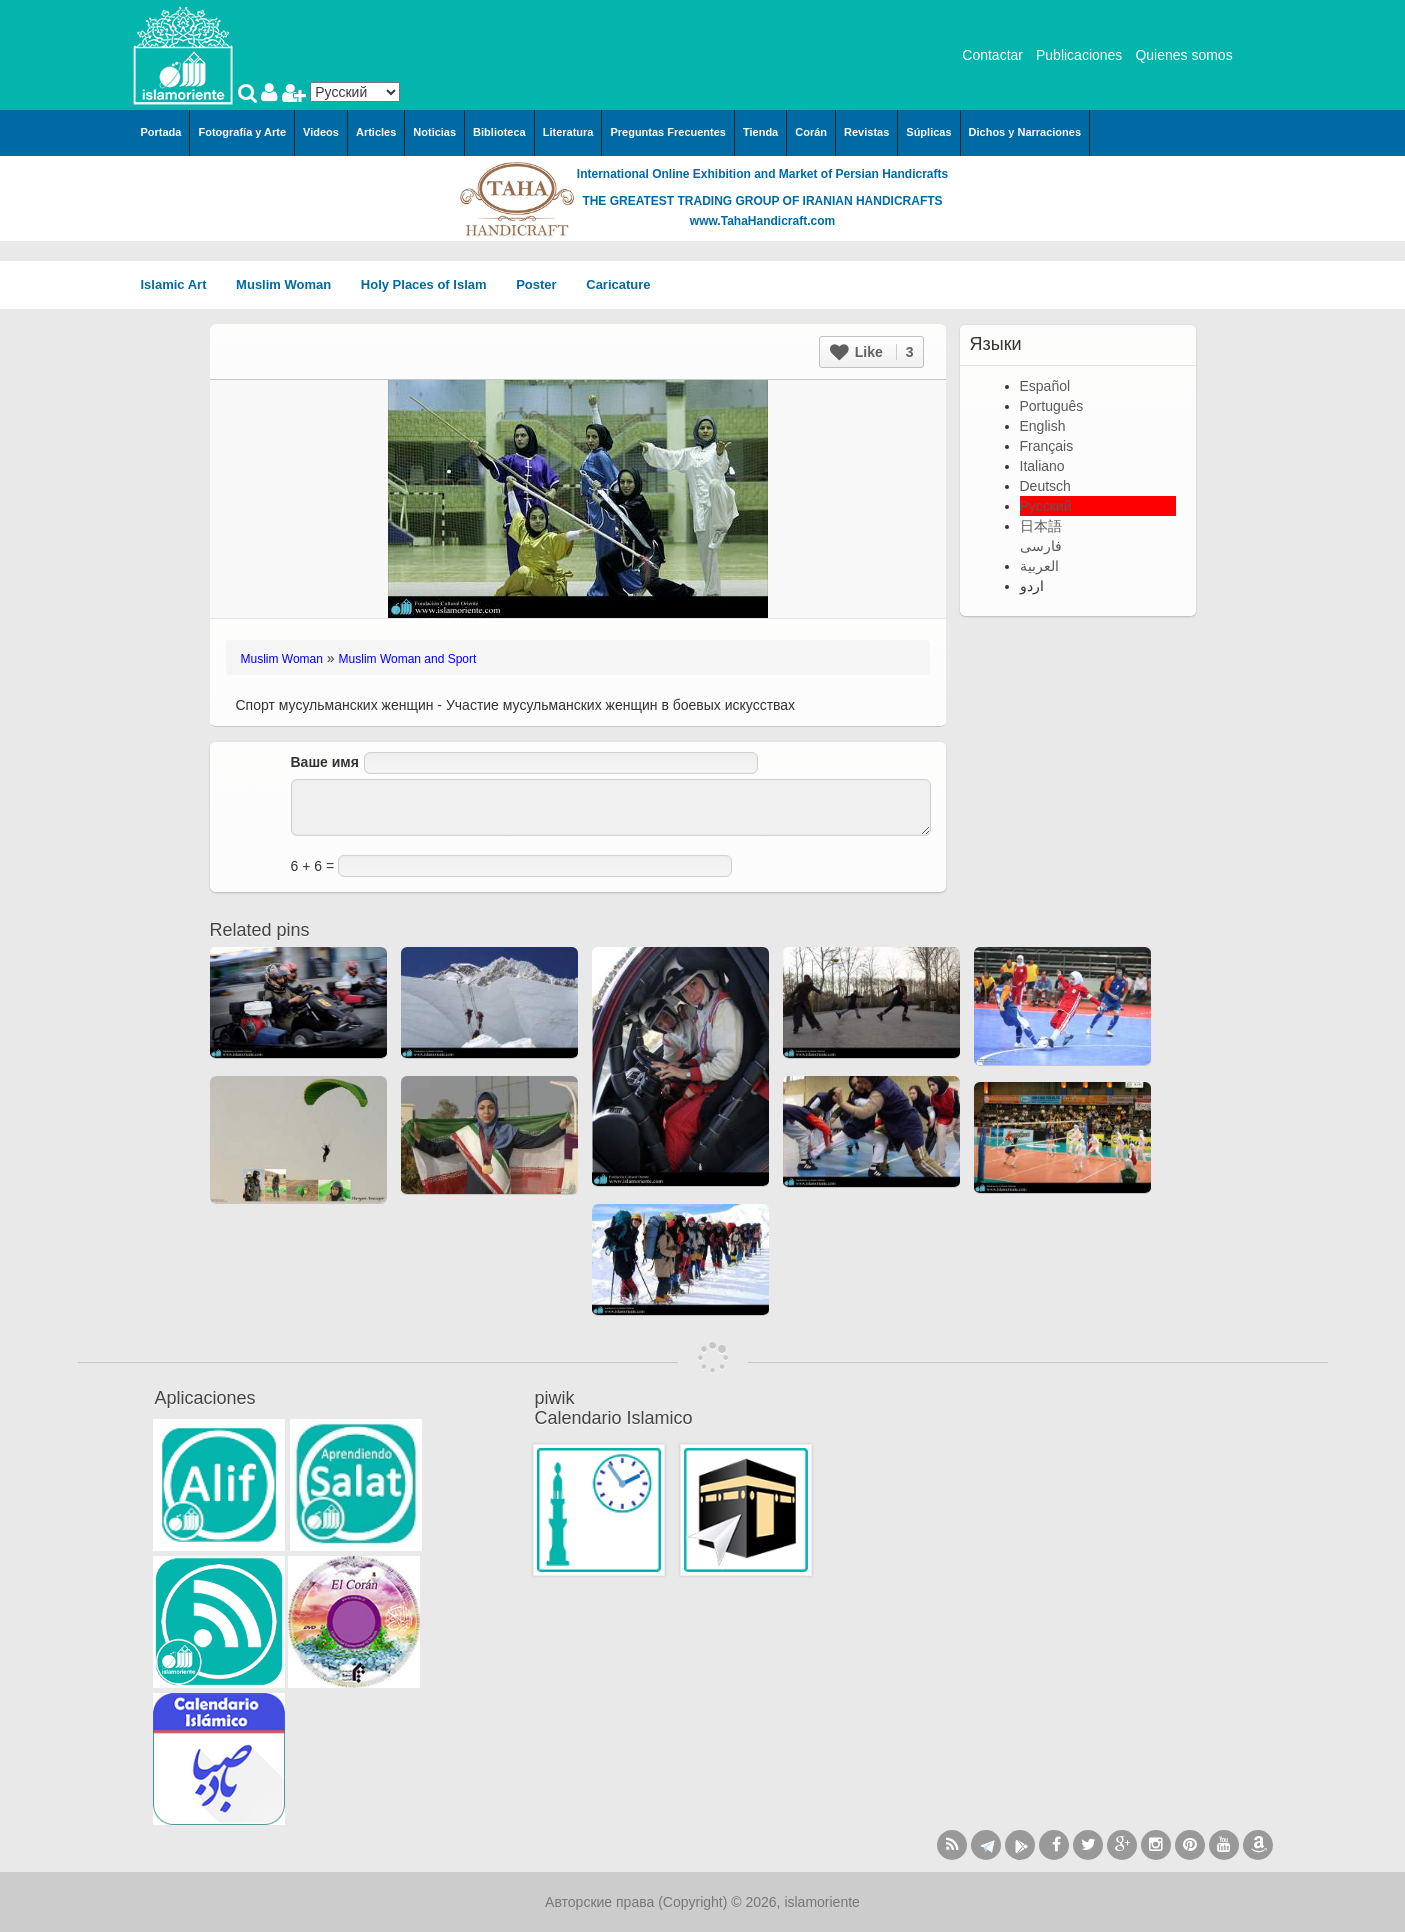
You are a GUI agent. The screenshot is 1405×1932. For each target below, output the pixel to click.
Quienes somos (1183, 55)
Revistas (866, 132)
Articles (376, 132)
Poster (543, 284)
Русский (1046, 506)
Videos (321, 132)
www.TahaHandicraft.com (762, 221)
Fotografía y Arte (242, 132)
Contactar (992, 55)
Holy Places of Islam (430, 284)
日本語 (1041, 526)
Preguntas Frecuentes (668, 132)
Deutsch (1045, 486)
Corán (811, 132)
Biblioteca (499, 132)
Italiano (1042, 466)
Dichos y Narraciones (1025, 132)
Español (1045, 386)
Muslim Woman (290, 284)
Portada (161, 132)
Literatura (568, 132)
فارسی (1041, 546)
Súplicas (928, 132)
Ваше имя (325, 762)
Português (1052, 406)
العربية (1039, 566)
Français (1047, 446)
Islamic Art (181, 284)
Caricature (618, 284)
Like (872, 352)
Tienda (760, 132)
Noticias (434, 132)
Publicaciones (1079, 55)
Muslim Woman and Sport (408, 659)
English (1043, 426)
